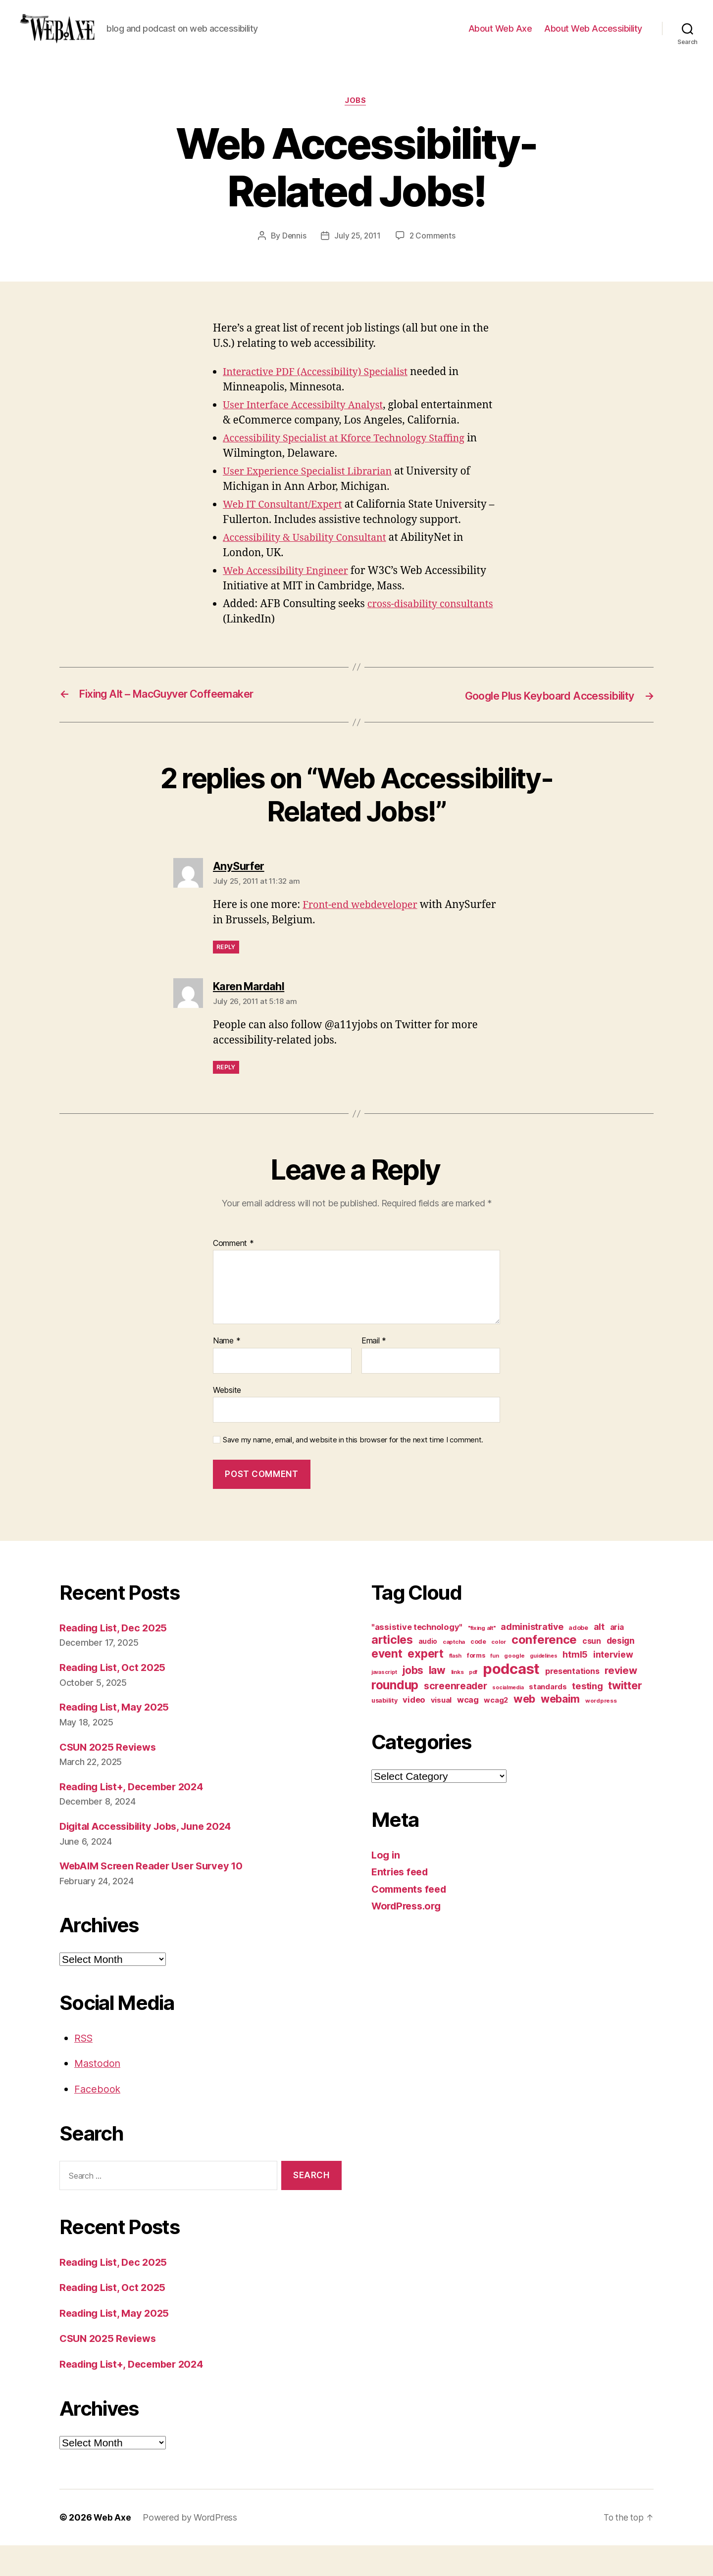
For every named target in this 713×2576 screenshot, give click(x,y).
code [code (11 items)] (478, 1672)
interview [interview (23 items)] (613, 1685)
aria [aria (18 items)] (617, 1658)
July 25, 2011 (357, 252)
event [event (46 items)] (387, 1684)
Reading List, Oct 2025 (115, 1698)
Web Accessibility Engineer (289, 602)
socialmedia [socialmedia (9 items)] (507, 1718)
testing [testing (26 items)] (587, 1716)
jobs (356, 116)
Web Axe (112, 2548)
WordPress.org (409, 1936)
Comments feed (411, 1919)
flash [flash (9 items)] (455, 1686)
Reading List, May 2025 (116, 1737)
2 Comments (433, 252)
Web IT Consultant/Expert (286, 535)
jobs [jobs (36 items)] (412, 1701)
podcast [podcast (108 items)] (511, 1699)
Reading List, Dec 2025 (116, 1658)
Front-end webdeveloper (364, 935)
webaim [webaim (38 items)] (560, 1729)
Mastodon (98, 2094)
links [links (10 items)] (457, 1702)
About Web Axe (500, 36)
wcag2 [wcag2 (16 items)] (496, 1730)
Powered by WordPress (190, 2548)
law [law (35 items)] (437, 1701)
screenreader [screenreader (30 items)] (455, 1716)
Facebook (98, 2119)
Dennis (293, 252)
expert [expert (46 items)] (425, 1684)
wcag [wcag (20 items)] (468, 1730)
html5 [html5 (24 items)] (575, 1685)
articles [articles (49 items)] (392, 1670)
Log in (386, 1885)
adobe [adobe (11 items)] (578, 1658)
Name (226, 1371)
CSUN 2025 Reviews (110, 1777)
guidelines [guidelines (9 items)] (543, 1686)
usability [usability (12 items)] (384, 1731)
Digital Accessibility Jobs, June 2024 (151, 1857)
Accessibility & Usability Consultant (310, 568)
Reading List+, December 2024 (135, 1817)
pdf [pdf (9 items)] (473, 1703)
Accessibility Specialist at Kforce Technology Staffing (351, 469)
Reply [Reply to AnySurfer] (226, 977)
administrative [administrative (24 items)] (532, 1657)
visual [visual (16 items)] (441, 1730)
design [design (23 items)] (621, 1671)
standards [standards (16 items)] (548, 1717)
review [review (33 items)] (621, 1701)
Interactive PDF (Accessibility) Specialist (321, 387)
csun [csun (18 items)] (591, 1671)
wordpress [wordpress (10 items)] (601, 1731)
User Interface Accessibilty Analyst (308, 421)
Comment (233, 1274)
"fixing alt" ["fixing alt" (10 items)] (482, 1658)
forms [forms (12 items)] (476, 1686)
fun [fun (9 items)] (494, 1686)
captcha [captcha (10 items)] (454, 1672)
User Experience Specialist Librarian (313, 502)
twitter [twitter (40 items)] (625, 1716)
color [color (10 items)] (498, 1672)
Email (373, 1371)
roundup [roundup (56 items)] (394, 1715)
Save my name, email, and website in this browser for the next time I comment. (353, 1470)
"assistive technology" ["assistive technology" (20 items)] (416, 1658)
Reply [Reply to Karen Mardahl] (226, 1097)
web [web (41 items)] (524, 1729)
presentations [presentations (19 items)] (572, 1702)
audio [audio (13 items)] (428, 1672)
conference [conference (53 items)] (544, 1670)
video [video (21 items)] (414, 1730)
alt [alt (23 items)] (599, 1657)
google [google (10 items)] (514, 1686)
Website (227, 1421)
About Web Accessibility (593, 36)
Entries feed (401, 1902)
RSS (84, 2068)
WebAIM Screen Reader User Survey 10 (157, 1896)
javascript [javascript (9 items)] (384, 1703)
